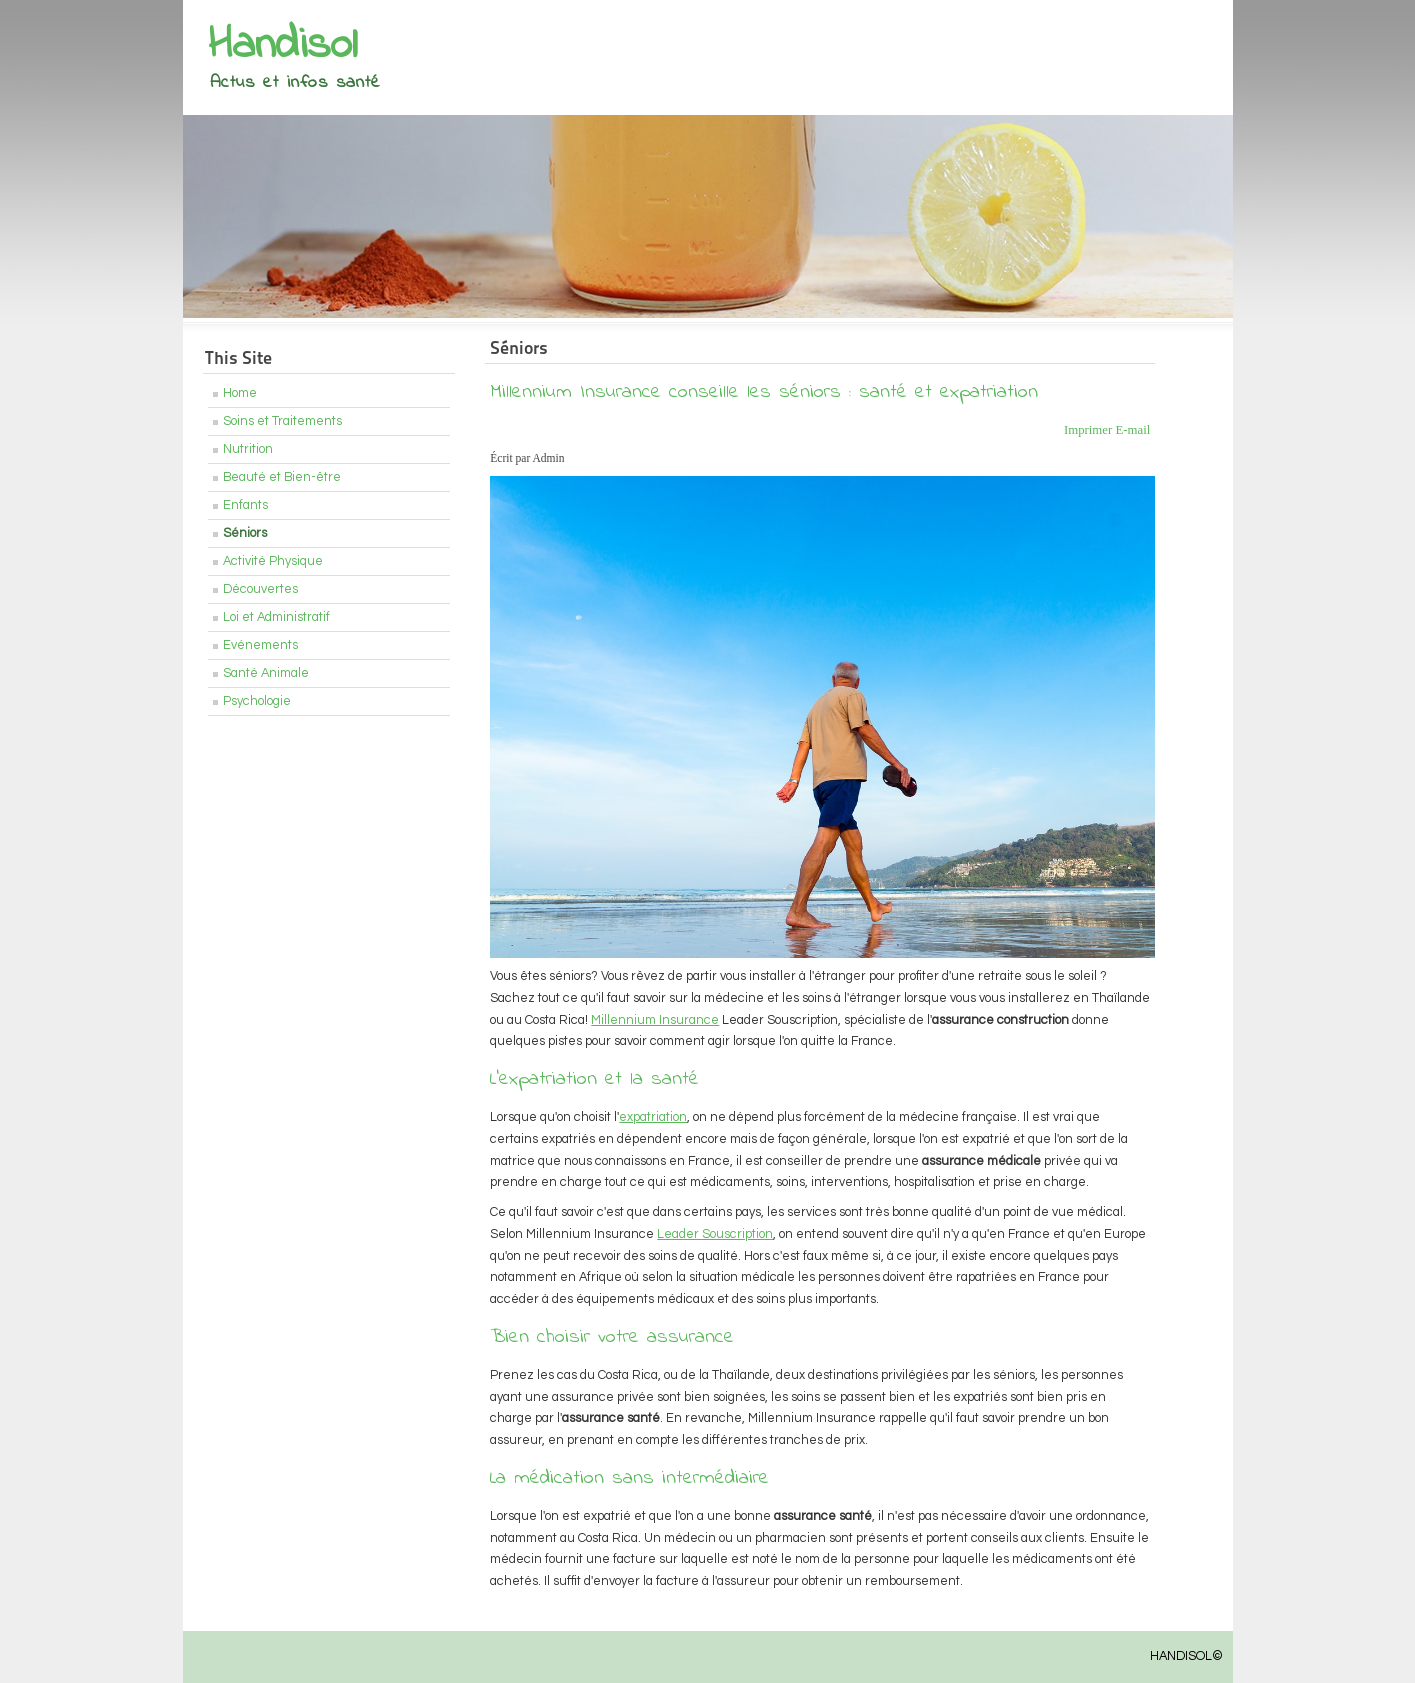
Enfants (245, 505)
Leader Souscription (715, 1234)
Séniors (245, 533)
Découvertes (260, 589)
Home (240, 393)
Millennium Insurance (655, 1020)
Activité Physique (273, 561)
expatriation (653, 1117)
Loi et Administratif (276, 617)
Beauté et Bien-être (282, 477)
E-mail (1132, 430)
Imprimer (1090, 430)
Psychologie (257, 701)
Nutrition (248, 449)
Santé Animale (266, 673)
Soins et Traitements (282, 421)
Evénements (260, 645)
